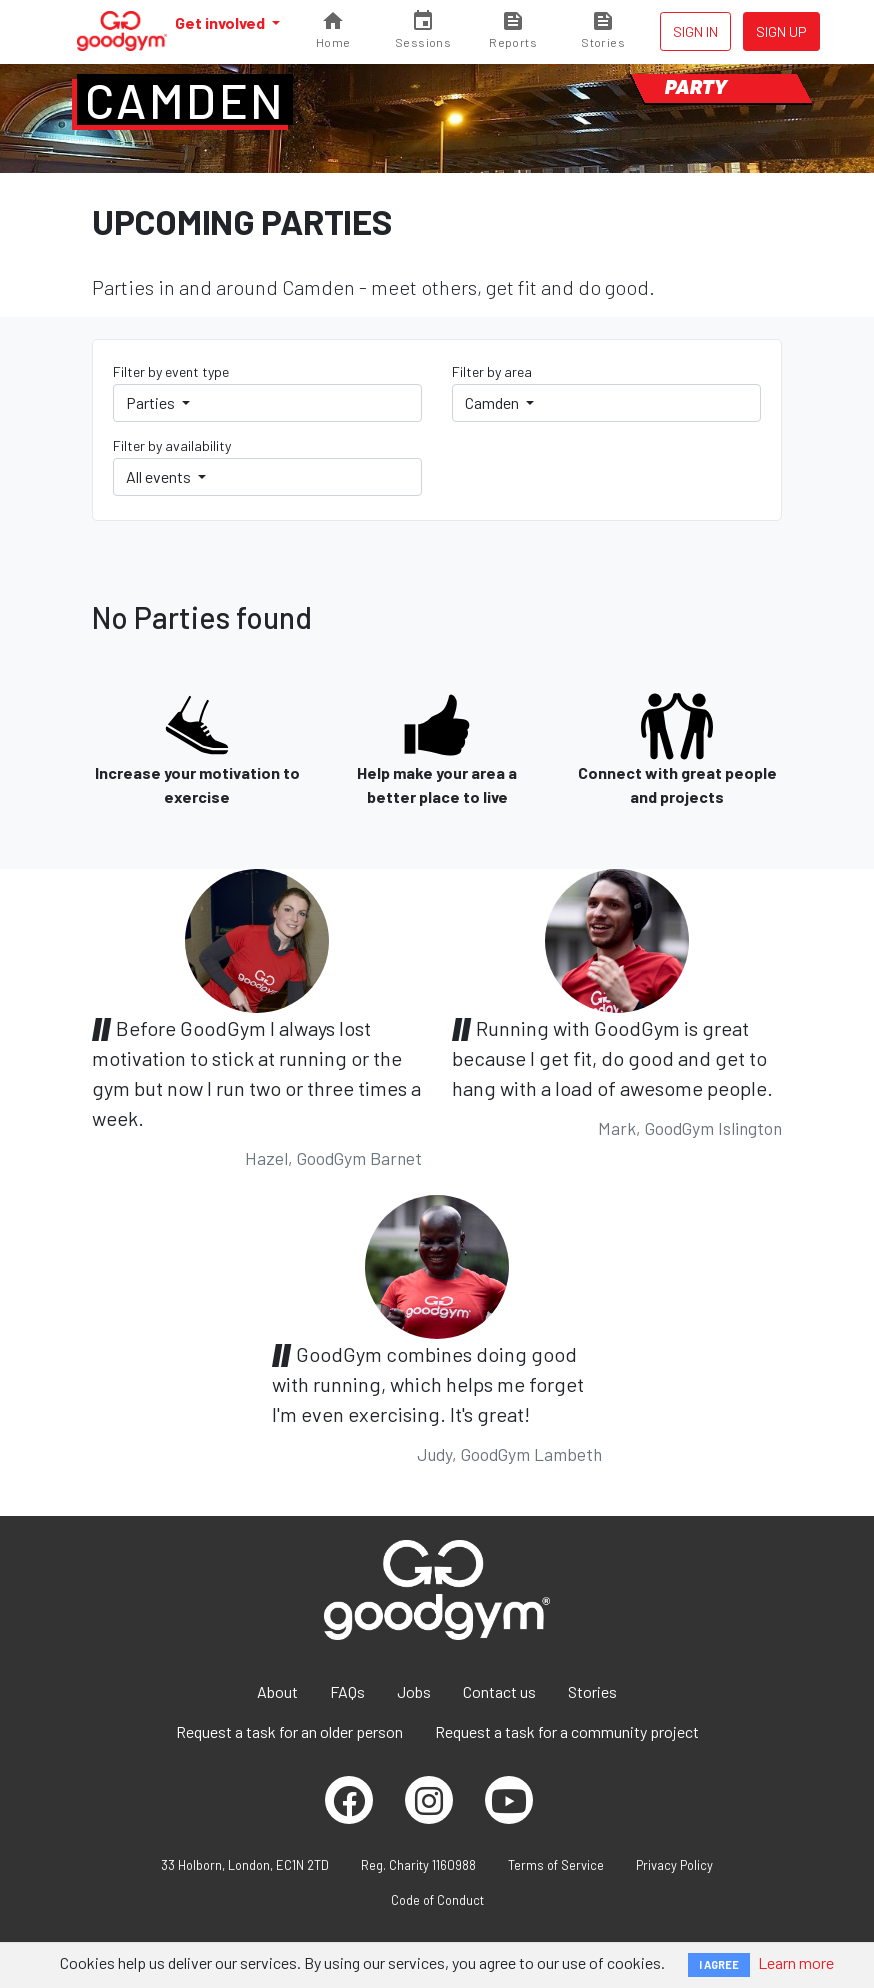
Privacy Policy (674, 1865)
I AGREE (719, 1964)
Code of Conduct (437, 1900)
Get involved (221, 22)
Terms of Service (556, 1865)
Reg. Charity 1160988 (418, 1865)
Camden (185, 100)
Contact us (499, 1691)
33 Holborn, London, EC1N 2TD (245, 1865)
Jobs (414, 1691)
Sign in (695, 31)
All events (160, 476)
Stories (592, 1691)
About (277, 1691)
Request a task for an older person (289, 1731)
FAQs (347, 1691)
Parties (152, 402)
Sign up (781, 31)
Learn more (796, 1962)
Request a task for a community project (567, 1731)
